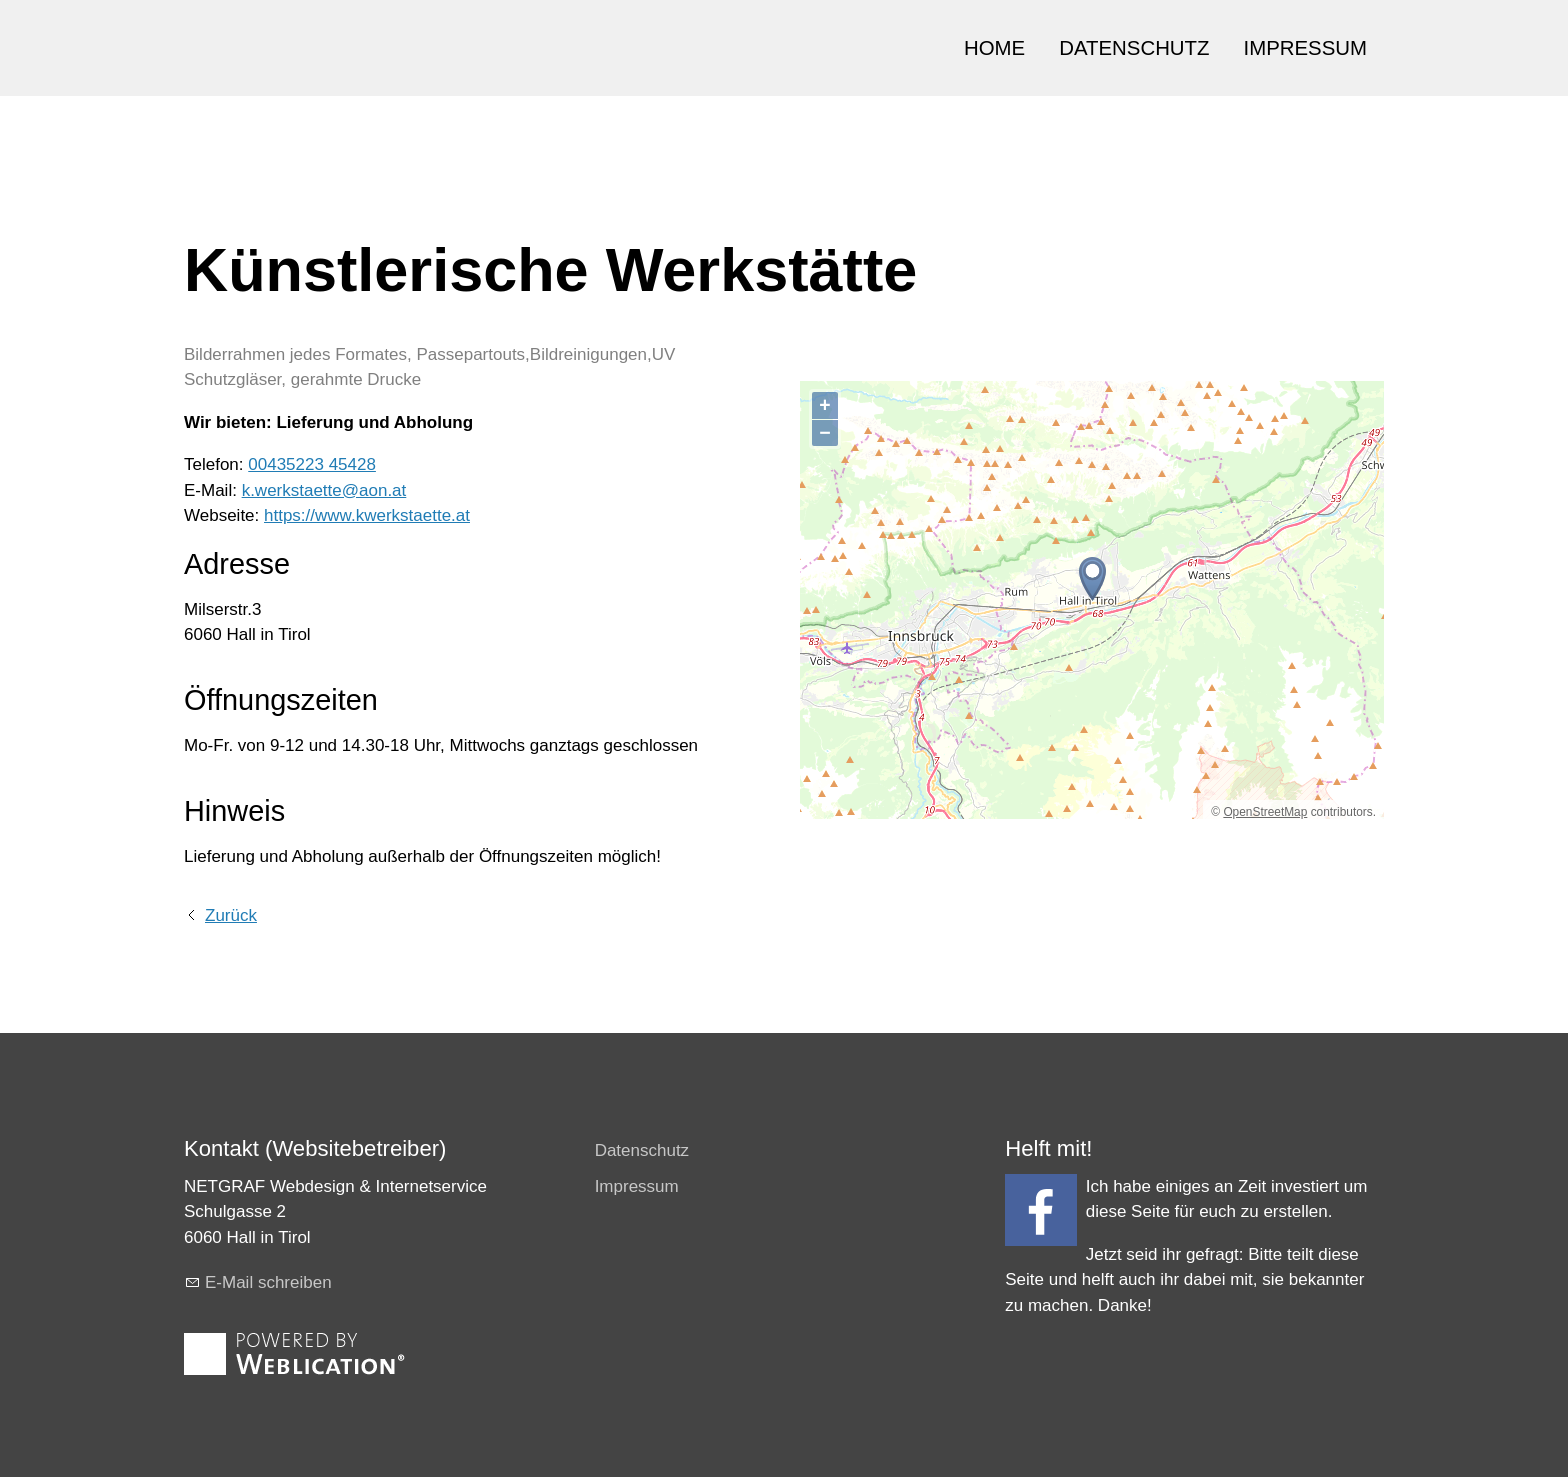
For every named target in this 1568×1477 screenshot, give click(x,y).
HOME (994, 48)
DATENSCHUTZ (1134, 48)
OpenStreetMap (1265, 812)
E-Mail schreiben (268, 1282)
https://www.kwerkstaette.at (367, 515)
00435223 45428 (312, 464)
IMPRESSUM (1306, 48)
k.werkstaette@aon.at (324, 490)
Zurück (231, 915)
